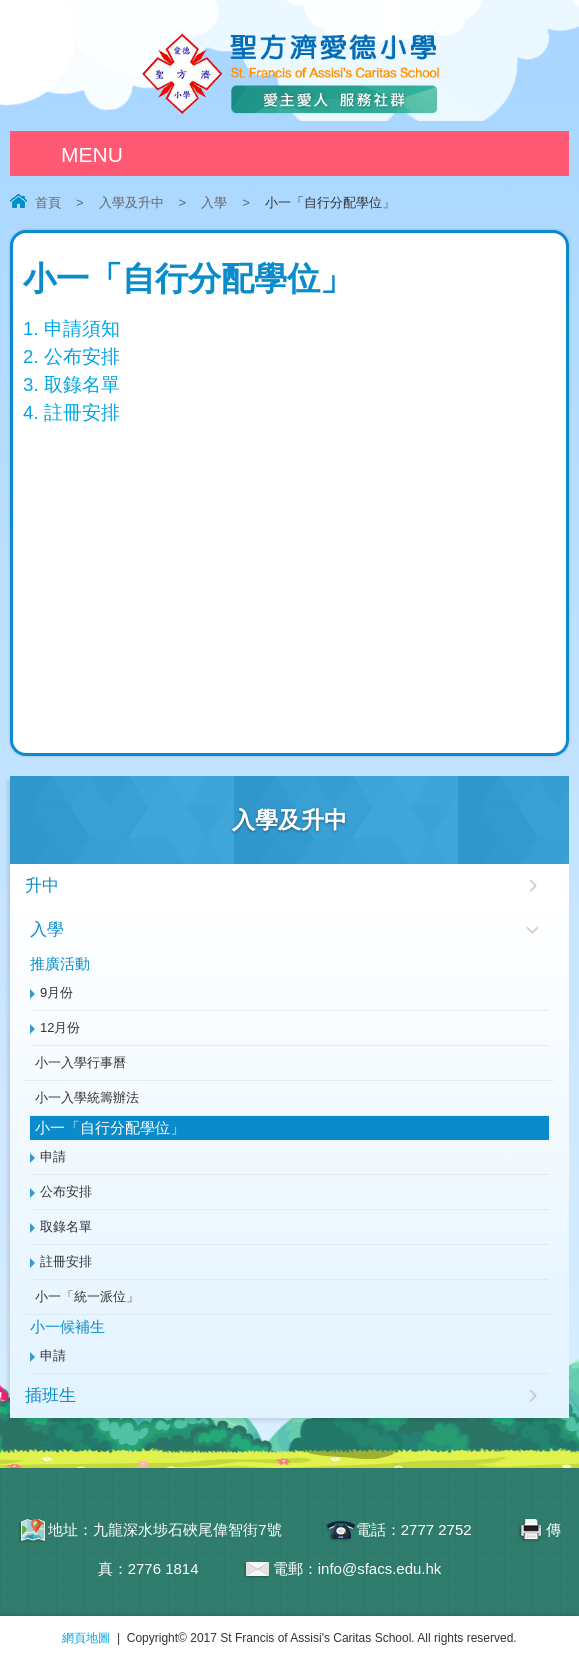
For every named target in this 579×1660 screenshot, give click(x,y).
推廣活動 (60, 963)
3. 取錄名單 (71, 384)
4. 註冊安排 (71, 412)
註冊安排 (66, 1261)
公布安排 (66, 1191)
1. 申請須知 (71, 328)
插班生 (50, 1395)
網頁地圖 (86, 1638)
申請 (53, 1156)
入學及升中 (131, 202)
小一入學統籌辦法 (87, 1097)
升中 (42, 885)
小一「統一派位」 (87, 1296)
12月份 (60, 1027)
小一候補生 (67, 1326)
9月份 (56, 992)
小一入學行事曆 (80, 1062)
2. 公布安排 (71, 356)
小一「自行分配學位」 (110, 1127)
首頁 (48, 202)
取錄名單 (66, 1226)
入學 (214, 202)
